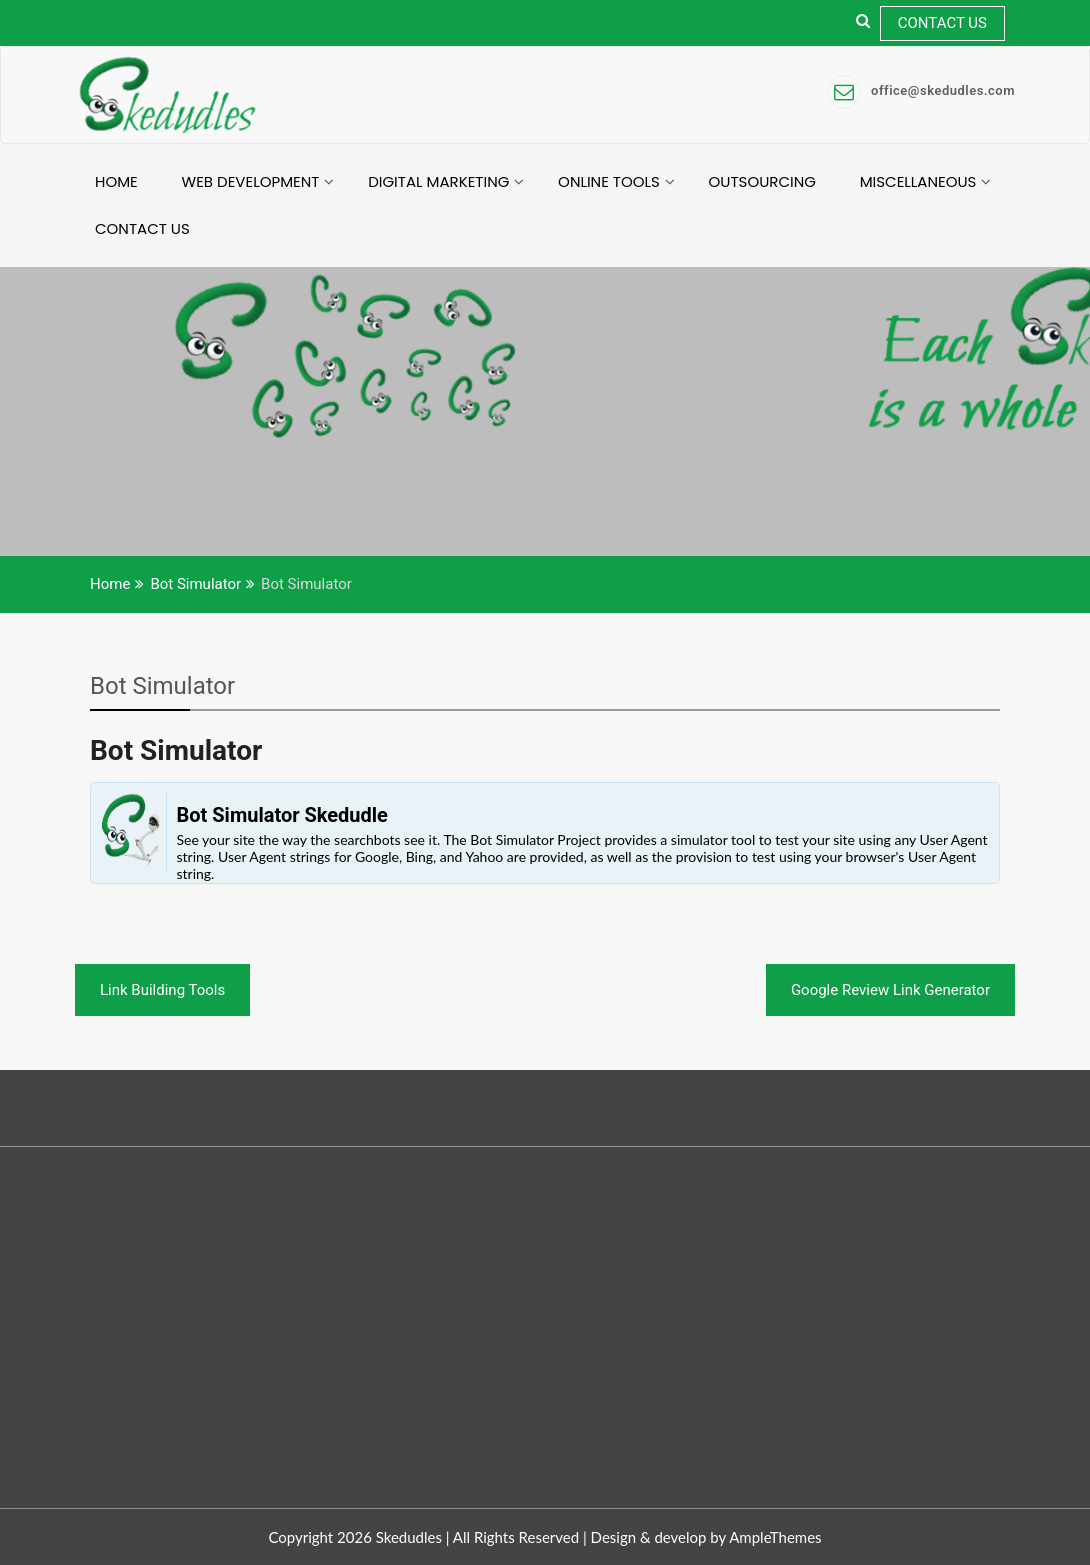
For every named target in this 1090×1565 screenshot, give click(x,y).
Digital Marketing (438, 181)
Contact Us (942, 23)
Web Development (251, 181)
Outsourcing (762, 181)
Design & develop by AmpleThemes (706, 1537)
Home (116, 181)
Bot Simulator (162, 686)
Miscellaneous (918, 181)
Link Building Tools (162, 990)
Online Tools (609, 181)
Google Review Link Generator (890, 990)
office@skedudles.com (921, 90)
